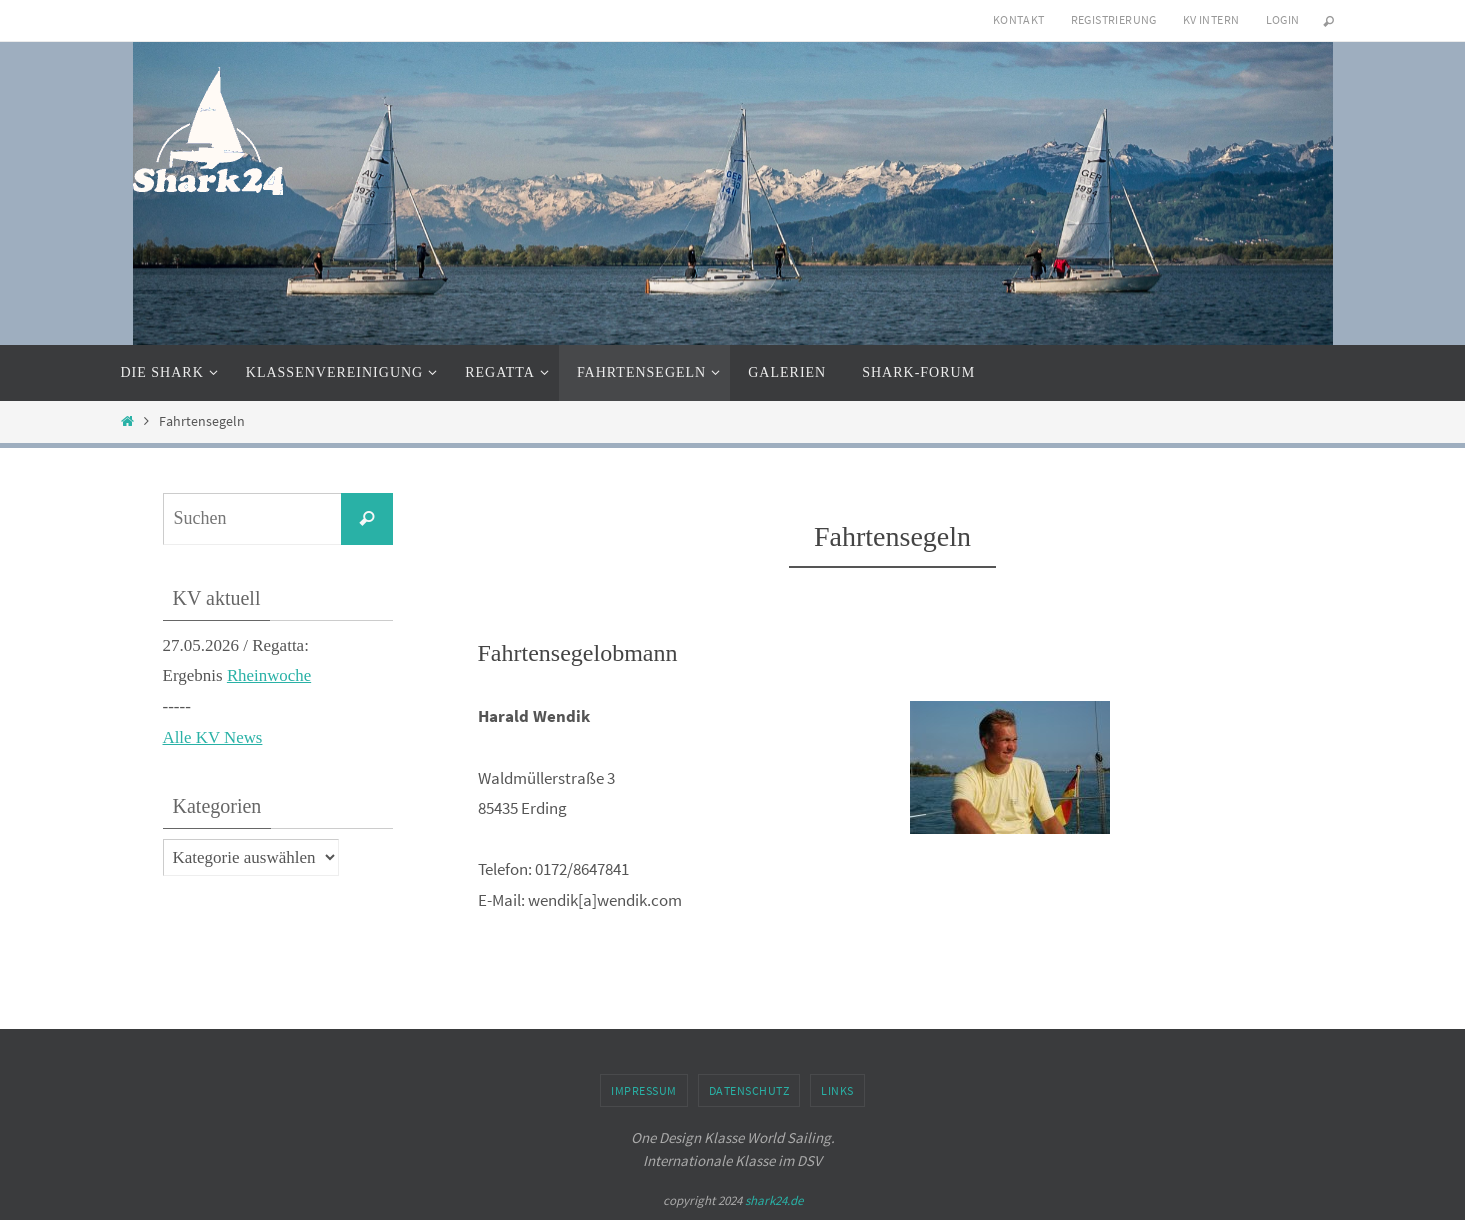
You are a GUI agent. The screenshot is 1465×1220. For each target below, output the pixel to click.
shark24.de (774, 1200)
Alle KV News (213, 737)
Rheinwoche (269, 675)
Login (1283, 19)
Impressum (644, 1090)
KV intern (1211, 19)
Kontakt (1019, 19)
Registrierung (1114, 19)
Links (837, 1090)
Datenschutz (749, 1090)
